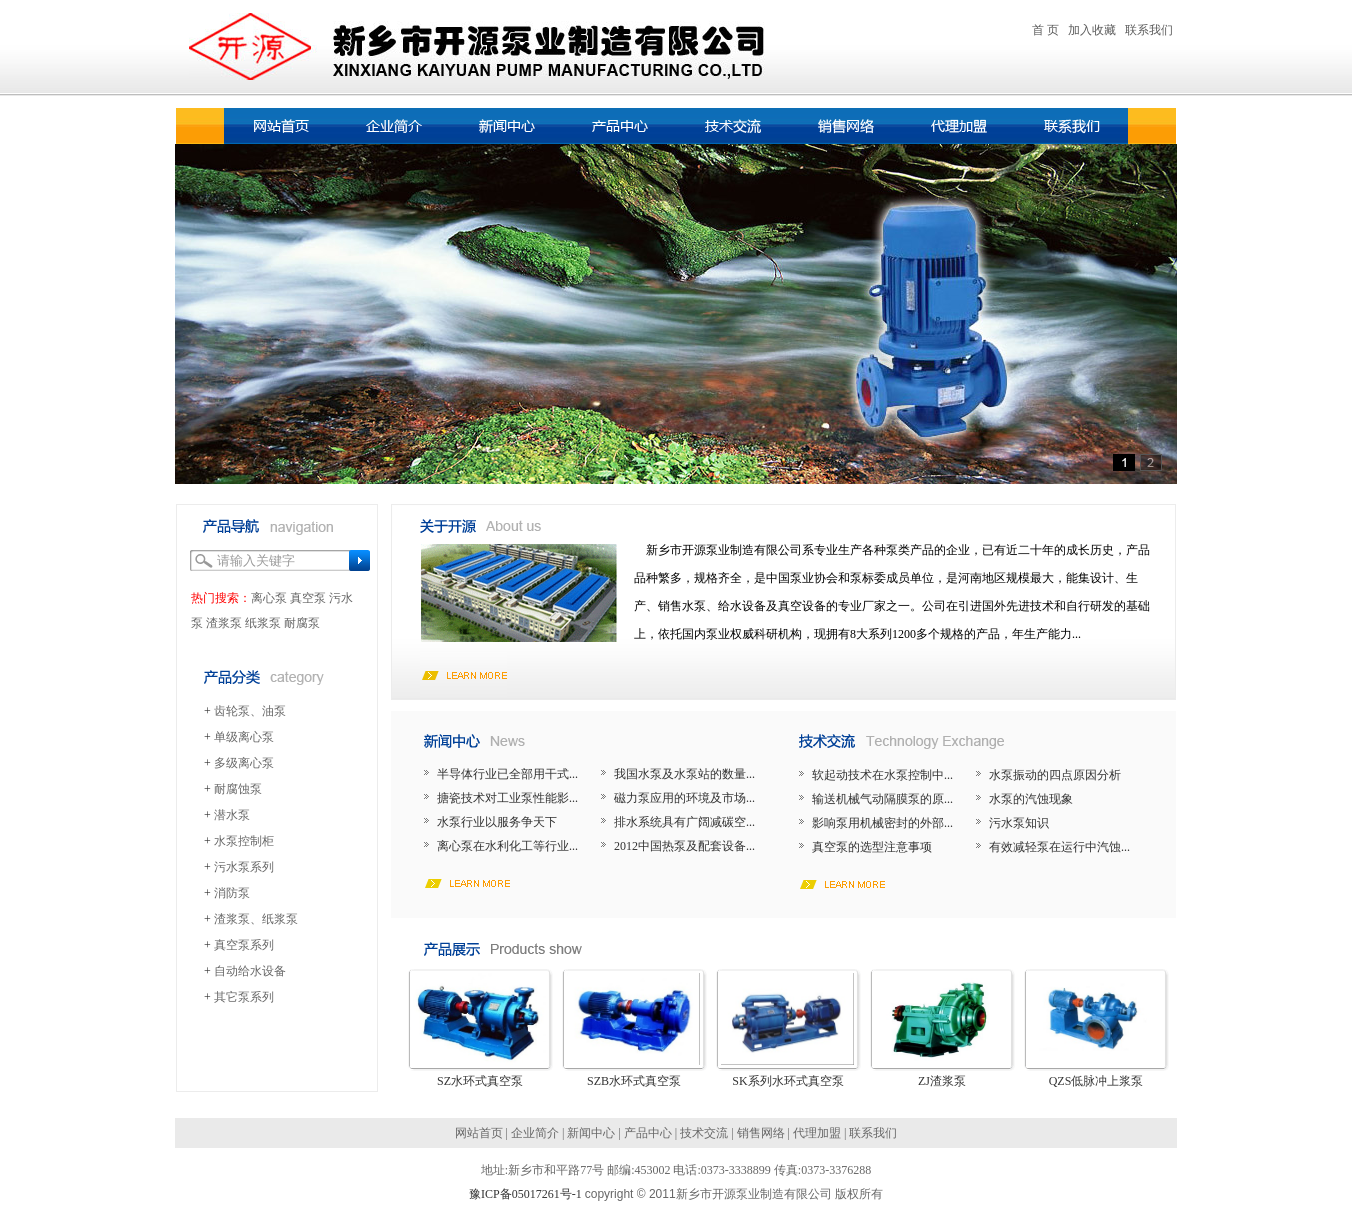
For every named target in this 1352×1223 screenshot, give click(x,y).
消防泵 (232, 893)
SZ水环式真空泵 (480, 1081)
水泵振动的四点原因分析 (1055, 775)
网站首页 (479, 1133)
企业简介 (535, 1133)
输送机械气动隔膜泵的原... (882, 799)
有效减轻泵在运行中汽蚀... (1059, 847)
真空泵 (308, 598)
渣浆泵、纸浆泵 (256, 919)
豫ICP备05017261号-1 (525, 1194)
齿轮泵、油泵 (250, 711)
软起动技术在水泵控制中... (882, 775)
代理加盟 (817, 1133)
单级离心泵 (244, 737)
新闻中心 (591, 1133)
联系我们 (1149, 30)
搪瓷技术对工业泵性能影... (507, 798)
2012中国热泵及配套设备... (684, 846)
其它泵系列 (244, 997)
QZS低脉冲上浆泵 (1096, 1081)
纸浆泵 (263, 623)
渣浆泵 (224, 623)
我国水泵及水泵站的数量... (684, 774)
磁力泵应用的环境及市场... (684, 798)
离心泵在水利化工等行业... (507, 846)
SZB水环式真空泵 (634, 1081)
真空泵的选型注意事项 (872, 847)
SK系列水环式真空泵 (787, 1081)
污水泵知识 (1019, 823)
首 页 (1045, 30)
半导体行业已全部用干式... (507, 774)
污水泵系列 (244, 867)
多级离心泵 (244, 763)
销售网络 (761, 1133)
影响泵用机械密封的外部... (882, 823)
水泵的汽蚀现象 (1031, 799)
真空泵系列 (244, 945)
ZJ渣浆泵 (942, 1081)
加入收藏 (1092, 30)
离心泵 (269, 598)
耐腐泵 (302, 623)
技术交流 (704, 1133)
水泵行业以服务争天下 (497, 822)
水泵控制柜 (244, 841)
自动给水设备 (250, 971)
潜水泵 (232, 815)
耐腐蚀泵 (238, 789)
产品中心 (648, 1133)
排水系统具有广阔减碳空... (684, 822)
